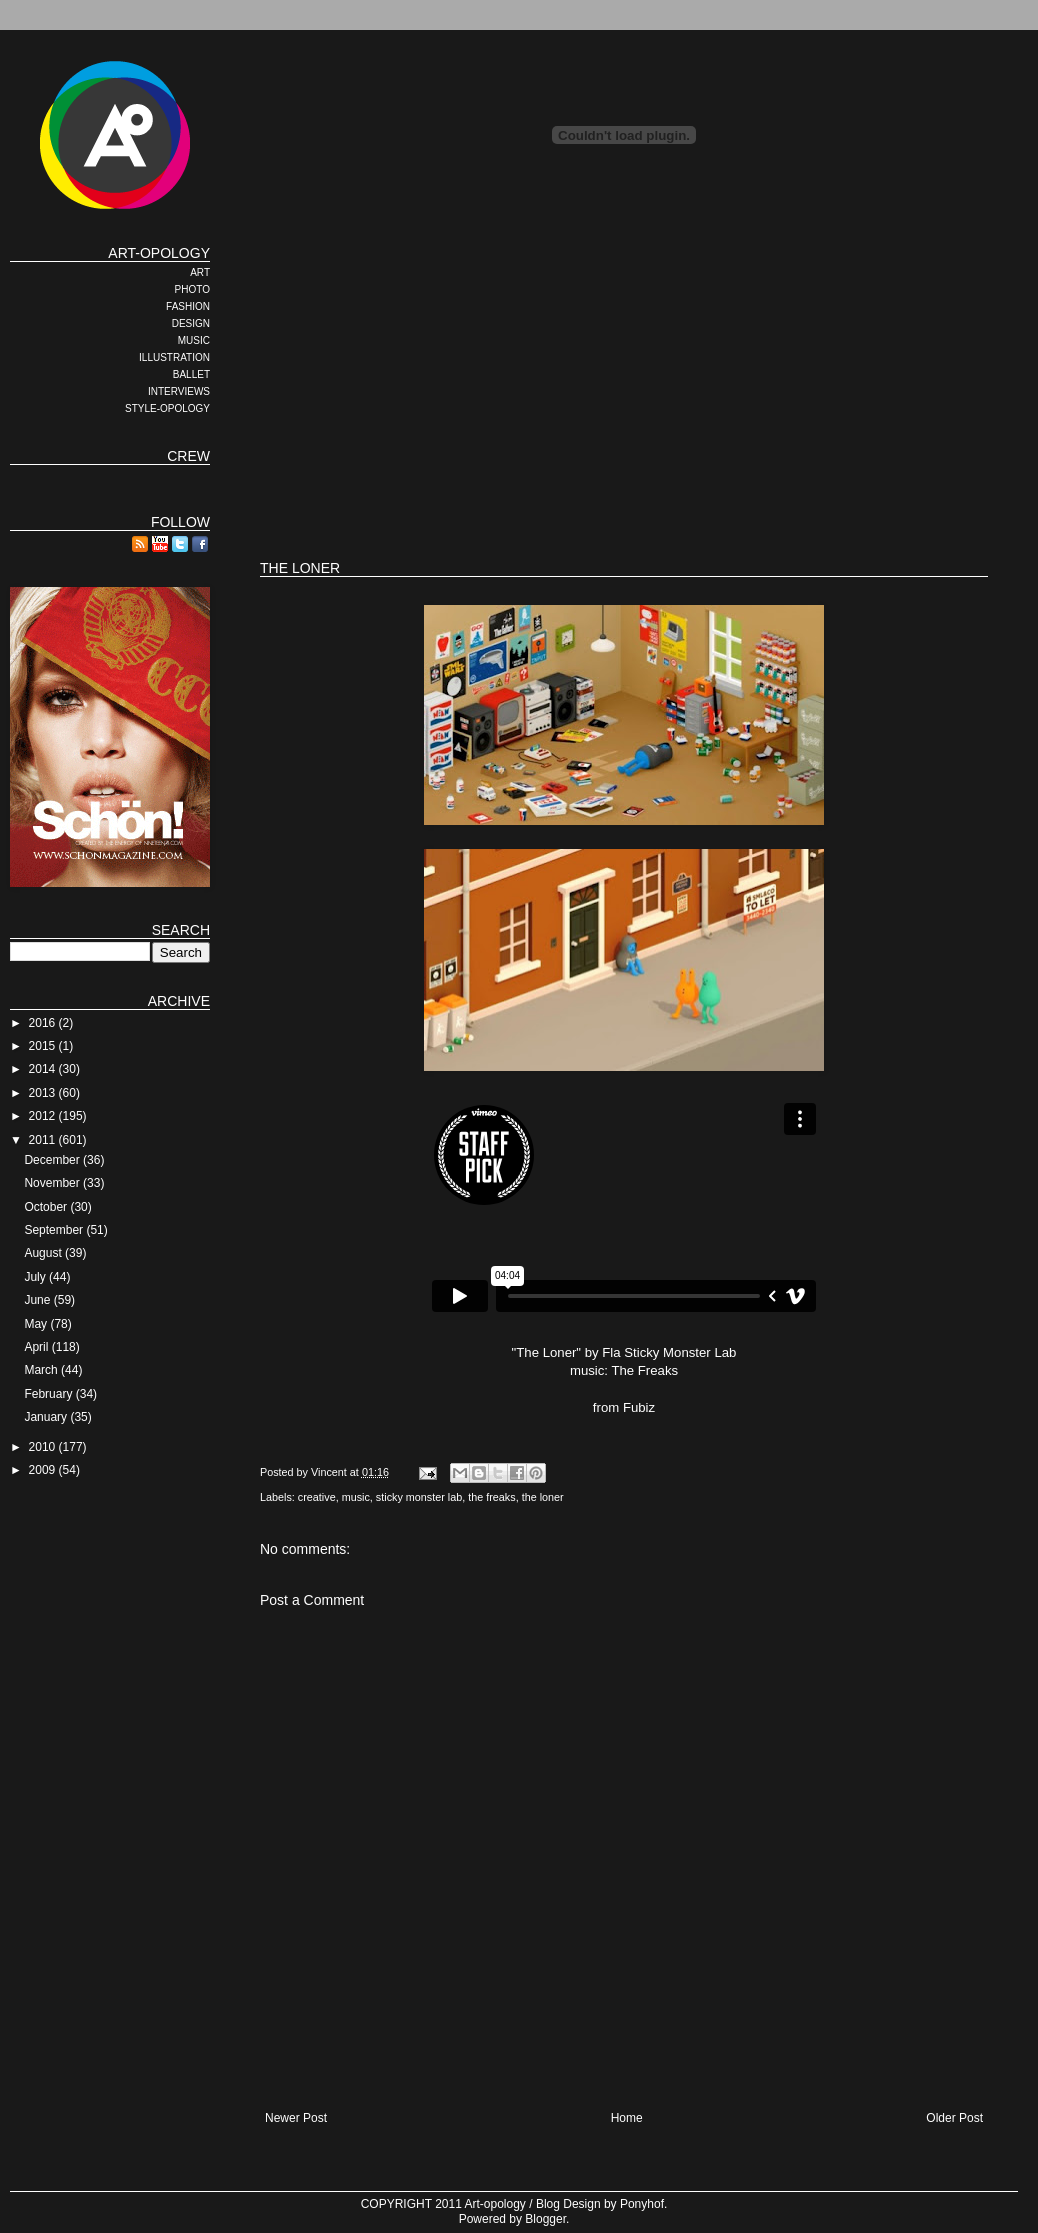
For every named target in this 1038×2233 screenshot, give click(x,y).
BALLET (191, 374)
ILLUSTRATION (174, 357)
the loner (543, 1497)
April (37, 1347)
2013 (44, 1093)
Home (627, 2118)
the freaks (491, 1497)
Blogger (545, 2219)
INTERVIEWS (179, 391)
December (53, 1160)
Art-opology (495, 2204)
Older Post (954, 2118)
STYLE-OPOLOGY (167, 408)
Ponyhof (642, 2204)
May (37, 1324)
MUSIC (194, 340)
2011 (44, 1140)
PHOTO (192, 289)
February (49, 1394)
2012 (44, 1116)
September (55, 1230)
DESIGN (191, 323)
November (53, 1183)
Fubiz (639, 1407)
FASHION (188, 306)
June (38, 1300)
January (47, 1417)
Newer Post (296, 2118)
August (44, 1253)
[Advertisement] (550, 385)
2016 (44, 1023)
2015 (44, 1046)
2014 (44, 1069)
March (42, 1370)
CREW (188, 456)
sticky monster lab (419, 1497)
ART (200, 272)
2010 (44, 1447)
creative (317, 1497)
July (36, 1277)
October (47, 1207)
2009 (44, 1470)
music (356, 1497)
